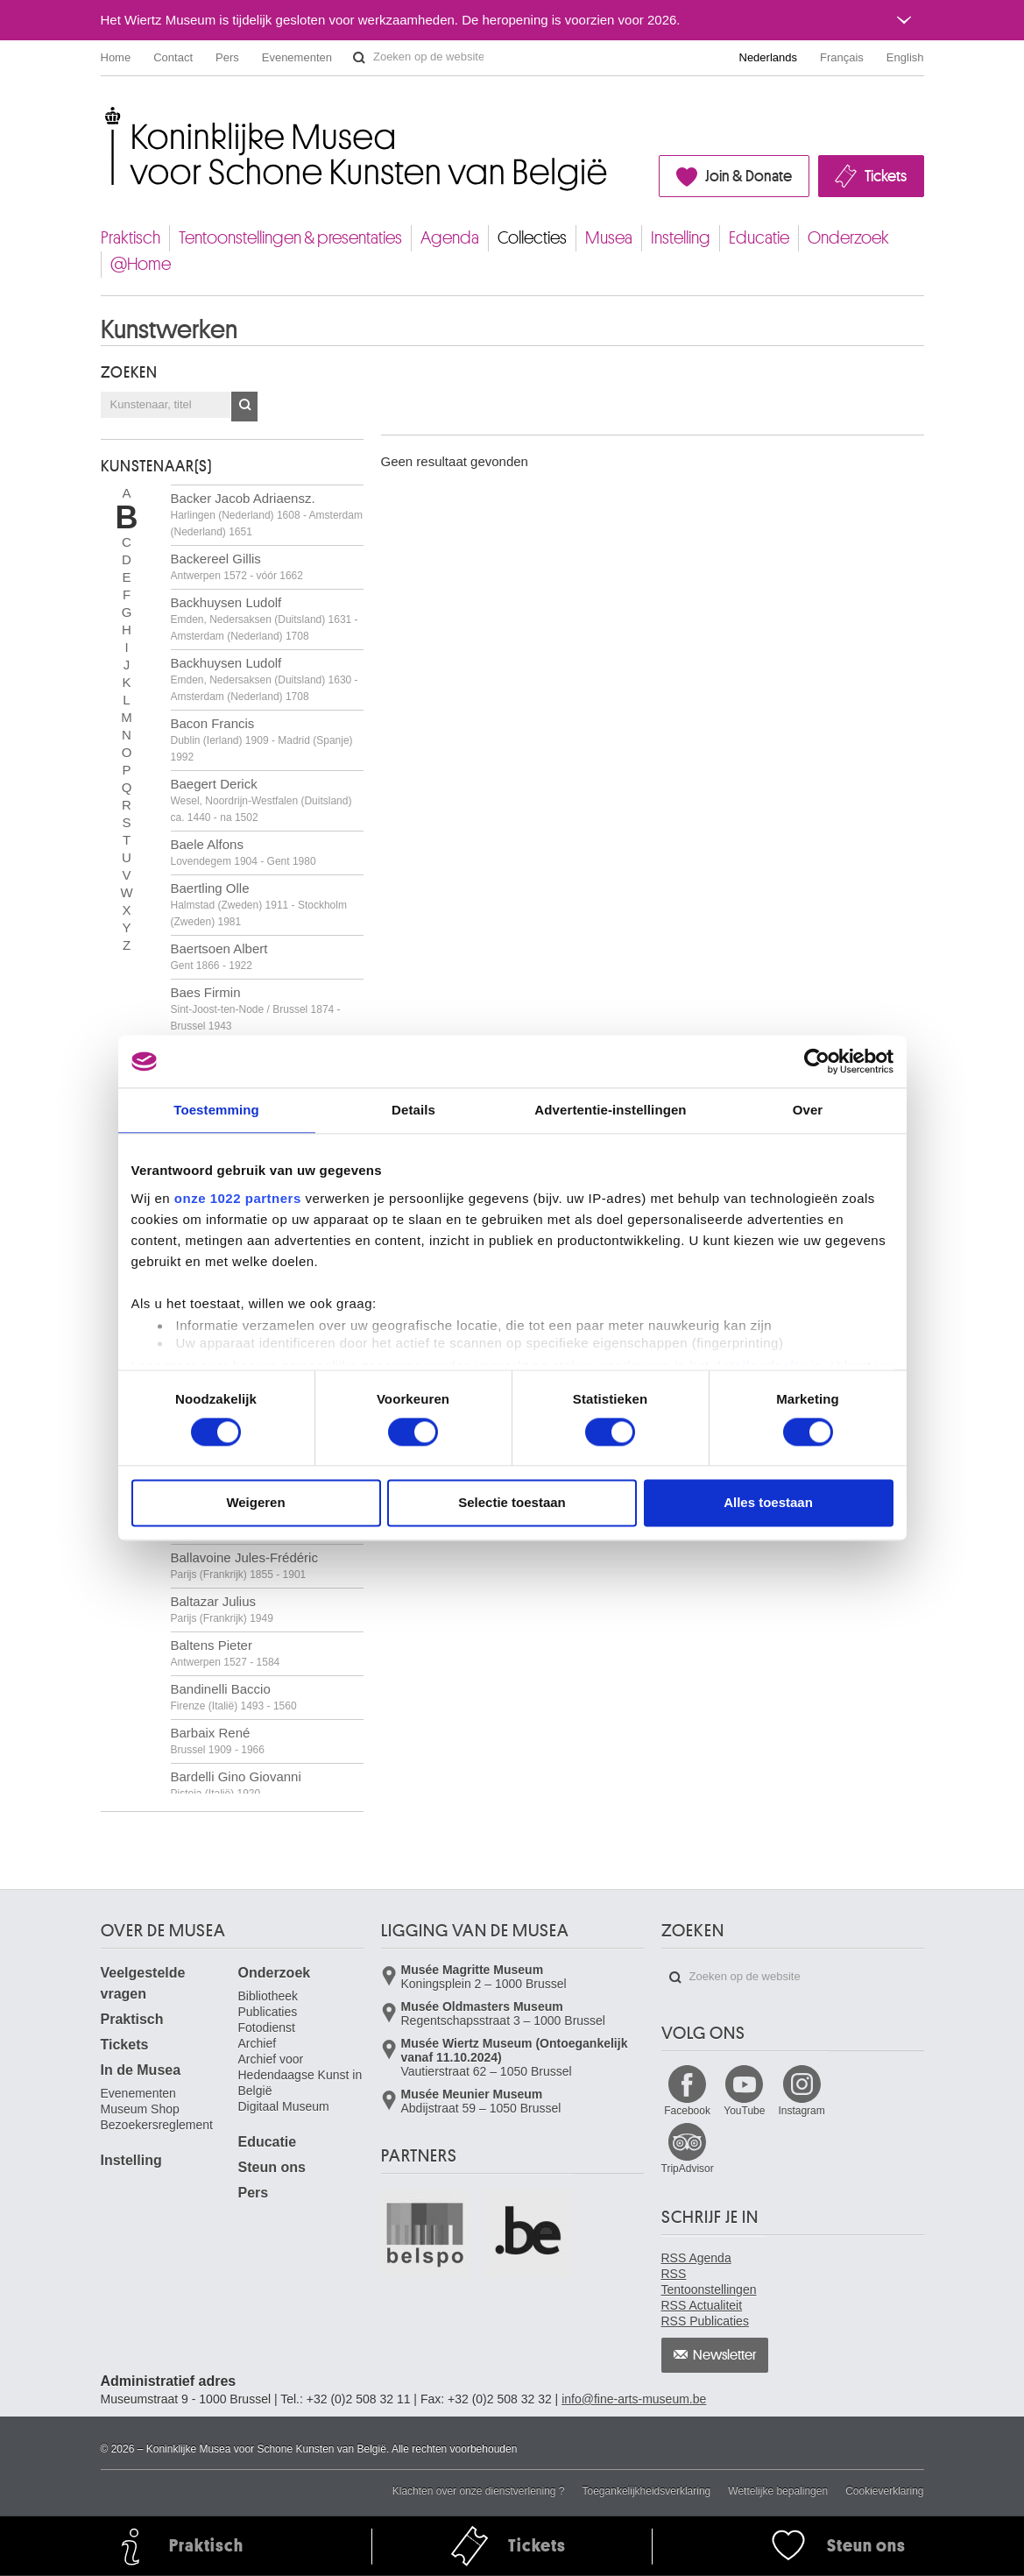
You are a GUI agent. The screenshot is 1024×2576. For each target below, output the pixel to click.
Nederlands (768, 57)
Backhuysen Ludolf (264, 618)
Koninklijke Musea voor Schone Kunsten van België (104, 113)
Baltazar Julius (222, 1609)
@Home (140, 264)
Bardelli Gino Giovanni (236, 1784)
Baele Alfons (243, 852)
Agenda (449, 238)
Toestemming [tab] (216, 1109)
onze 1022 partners (237, 1198)
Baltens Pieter (225, 1653)
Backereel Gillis (237, 566)
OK (244, 406)
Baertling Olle (259, 904)
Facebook (687, 2111)
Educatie (759, 238)
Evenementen (297, 57)
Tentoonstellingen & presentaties (290, 238)
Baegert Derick (261, 800)
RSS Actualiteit (702, 2305)
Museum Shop (140, 2109)
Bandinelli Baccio (234, 1696)
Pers (227, 57)
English (905, 57)
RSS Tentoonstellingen (709, 2281)
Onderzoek (848, 238)
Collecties (532, 238)
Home (116, 57)
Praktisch (130, 238)
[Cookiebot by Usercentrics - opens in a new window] (816, 1061)
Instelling (680, 238)
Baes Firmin (256, 1008)
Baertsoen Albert (219, 956)
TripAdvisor (687, 2168)
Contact (173, 57)
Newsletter (725, 2355)
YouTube (744, 2111)
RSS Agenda (696, 2258)
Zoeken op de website (359, 58)
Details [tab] (413, 1109)
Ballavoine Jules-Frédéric (244, 1565)
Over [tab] (808, 1109)
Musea (608, 238)
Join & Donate (748, 176)
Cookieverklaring (884, 2491)
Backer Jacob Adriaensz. (267, 514)
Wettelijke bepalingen (778, 2491)
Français (842, 57)
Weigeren (255, 1503)
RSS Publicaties (705, 2321)
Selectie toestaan (512, 1503)
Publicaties (268, 2012)
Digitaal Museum (283, 2106)
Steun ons (272, 2167)
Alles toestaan (768, 1503)
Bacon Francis (262, 739)
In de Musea (141, 2070)
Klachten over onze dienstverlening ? (478, 2491)
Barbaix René (218, 1740)
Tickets (886, 176)
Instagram (801, 2111)
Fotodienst (266, 2027)
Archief (257, 2043)
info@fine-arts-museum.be (633, 2399)
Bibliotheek (268, 1996)
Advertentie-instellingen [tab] (610, 1109)
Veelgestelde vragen (143, 1983)
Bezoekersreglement (157, 2125)
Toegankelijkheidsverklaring (647, 2491)
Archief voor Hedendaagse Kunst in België (300, 2075)
